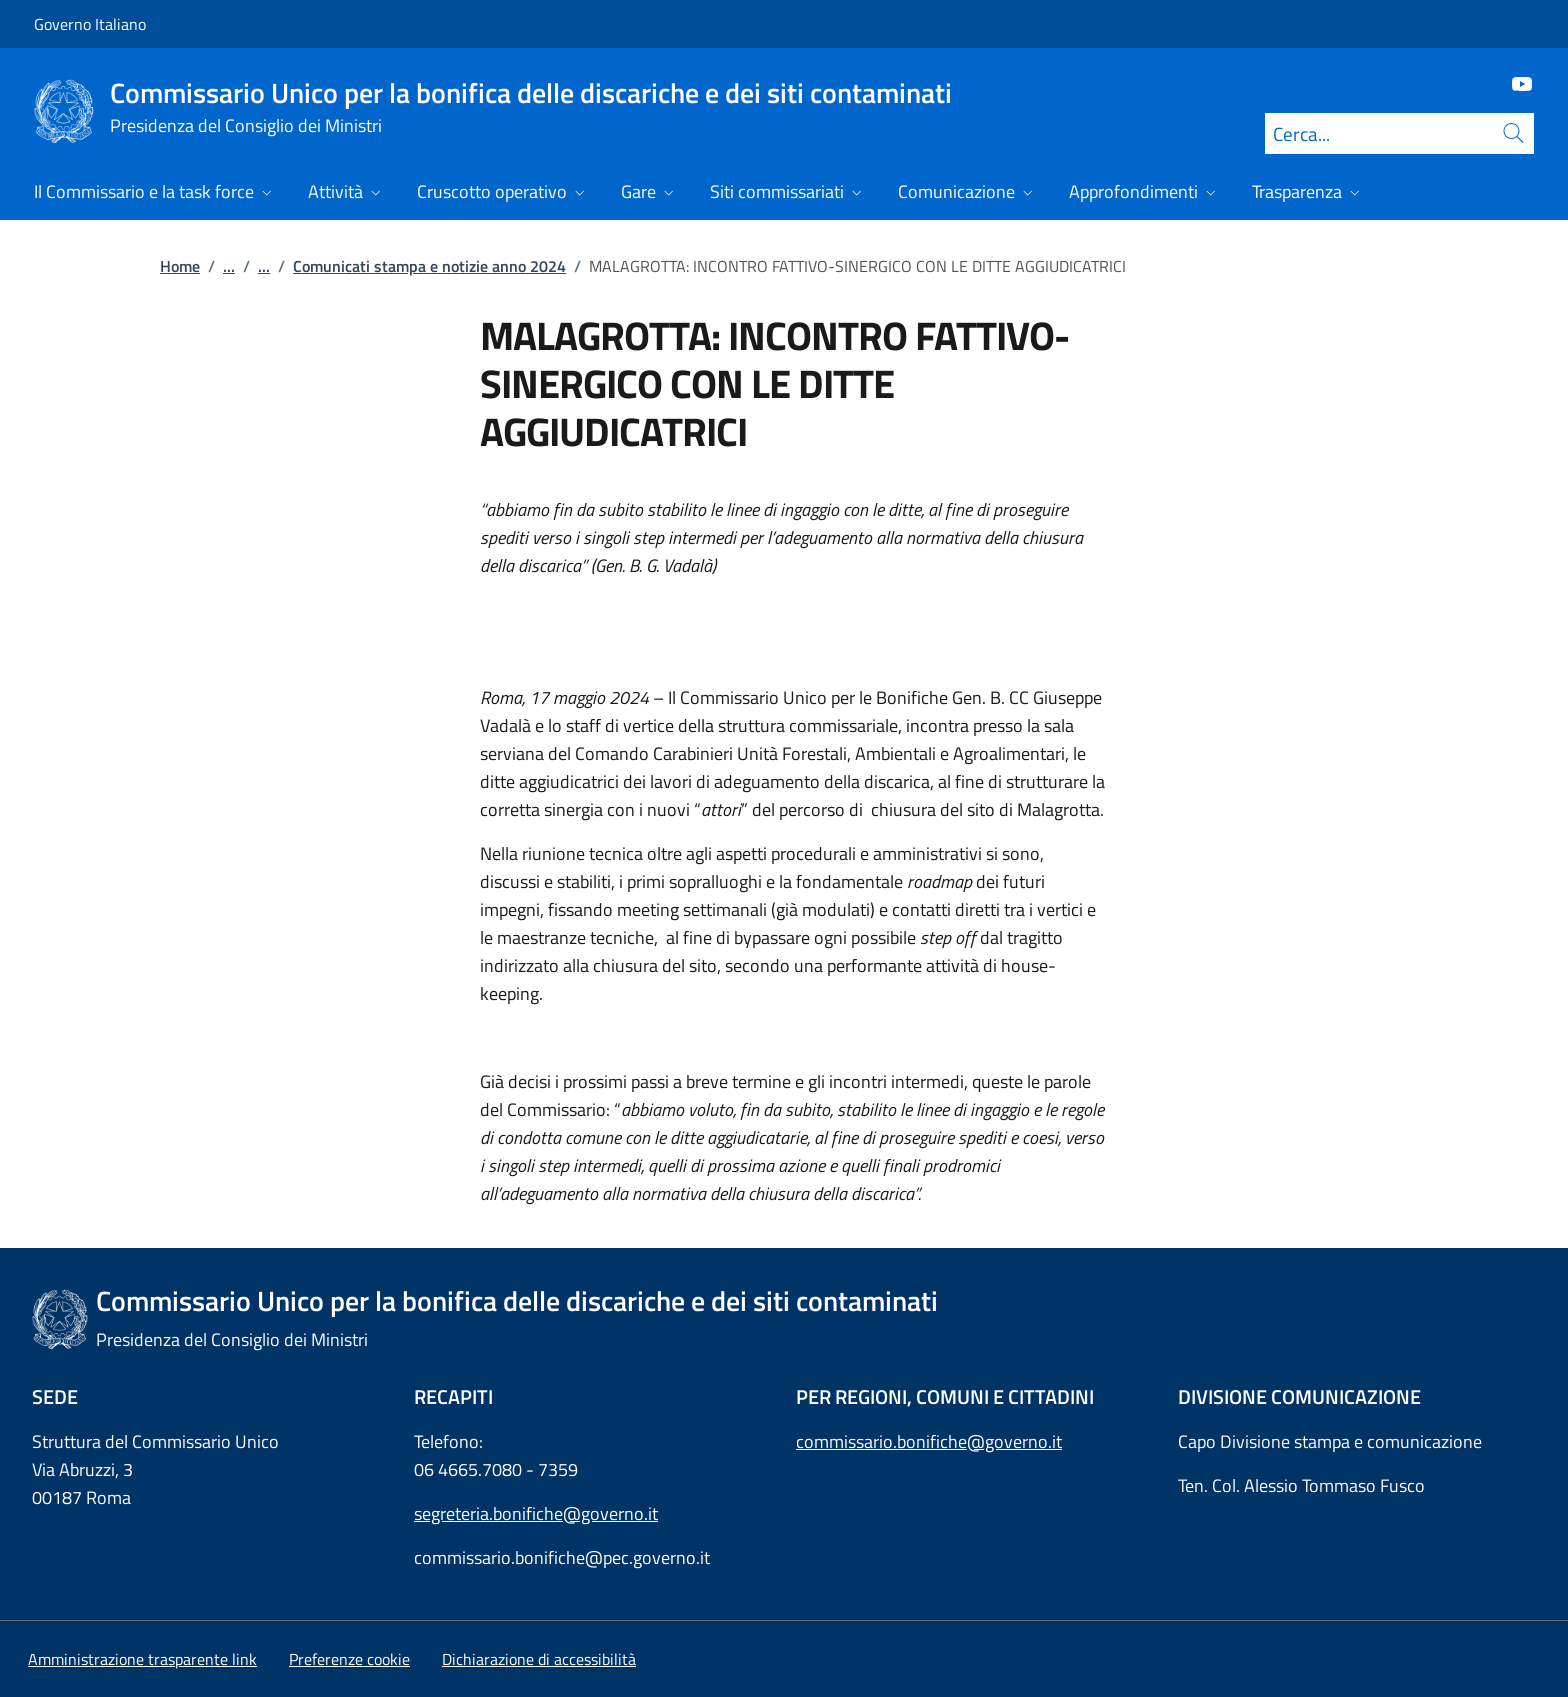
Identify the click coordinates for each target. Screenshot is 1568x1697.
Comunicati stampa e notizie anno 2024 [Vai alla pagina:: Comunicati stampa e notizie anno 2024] (429, 266)
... (229, 266)
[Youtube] (1514, 82)
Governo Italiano (90, 24)
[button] (349, 1659)
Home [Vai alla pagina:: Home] (180, 266)
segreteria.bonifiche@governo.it (536, 1513)
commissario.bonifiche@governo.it (929, 1441)
